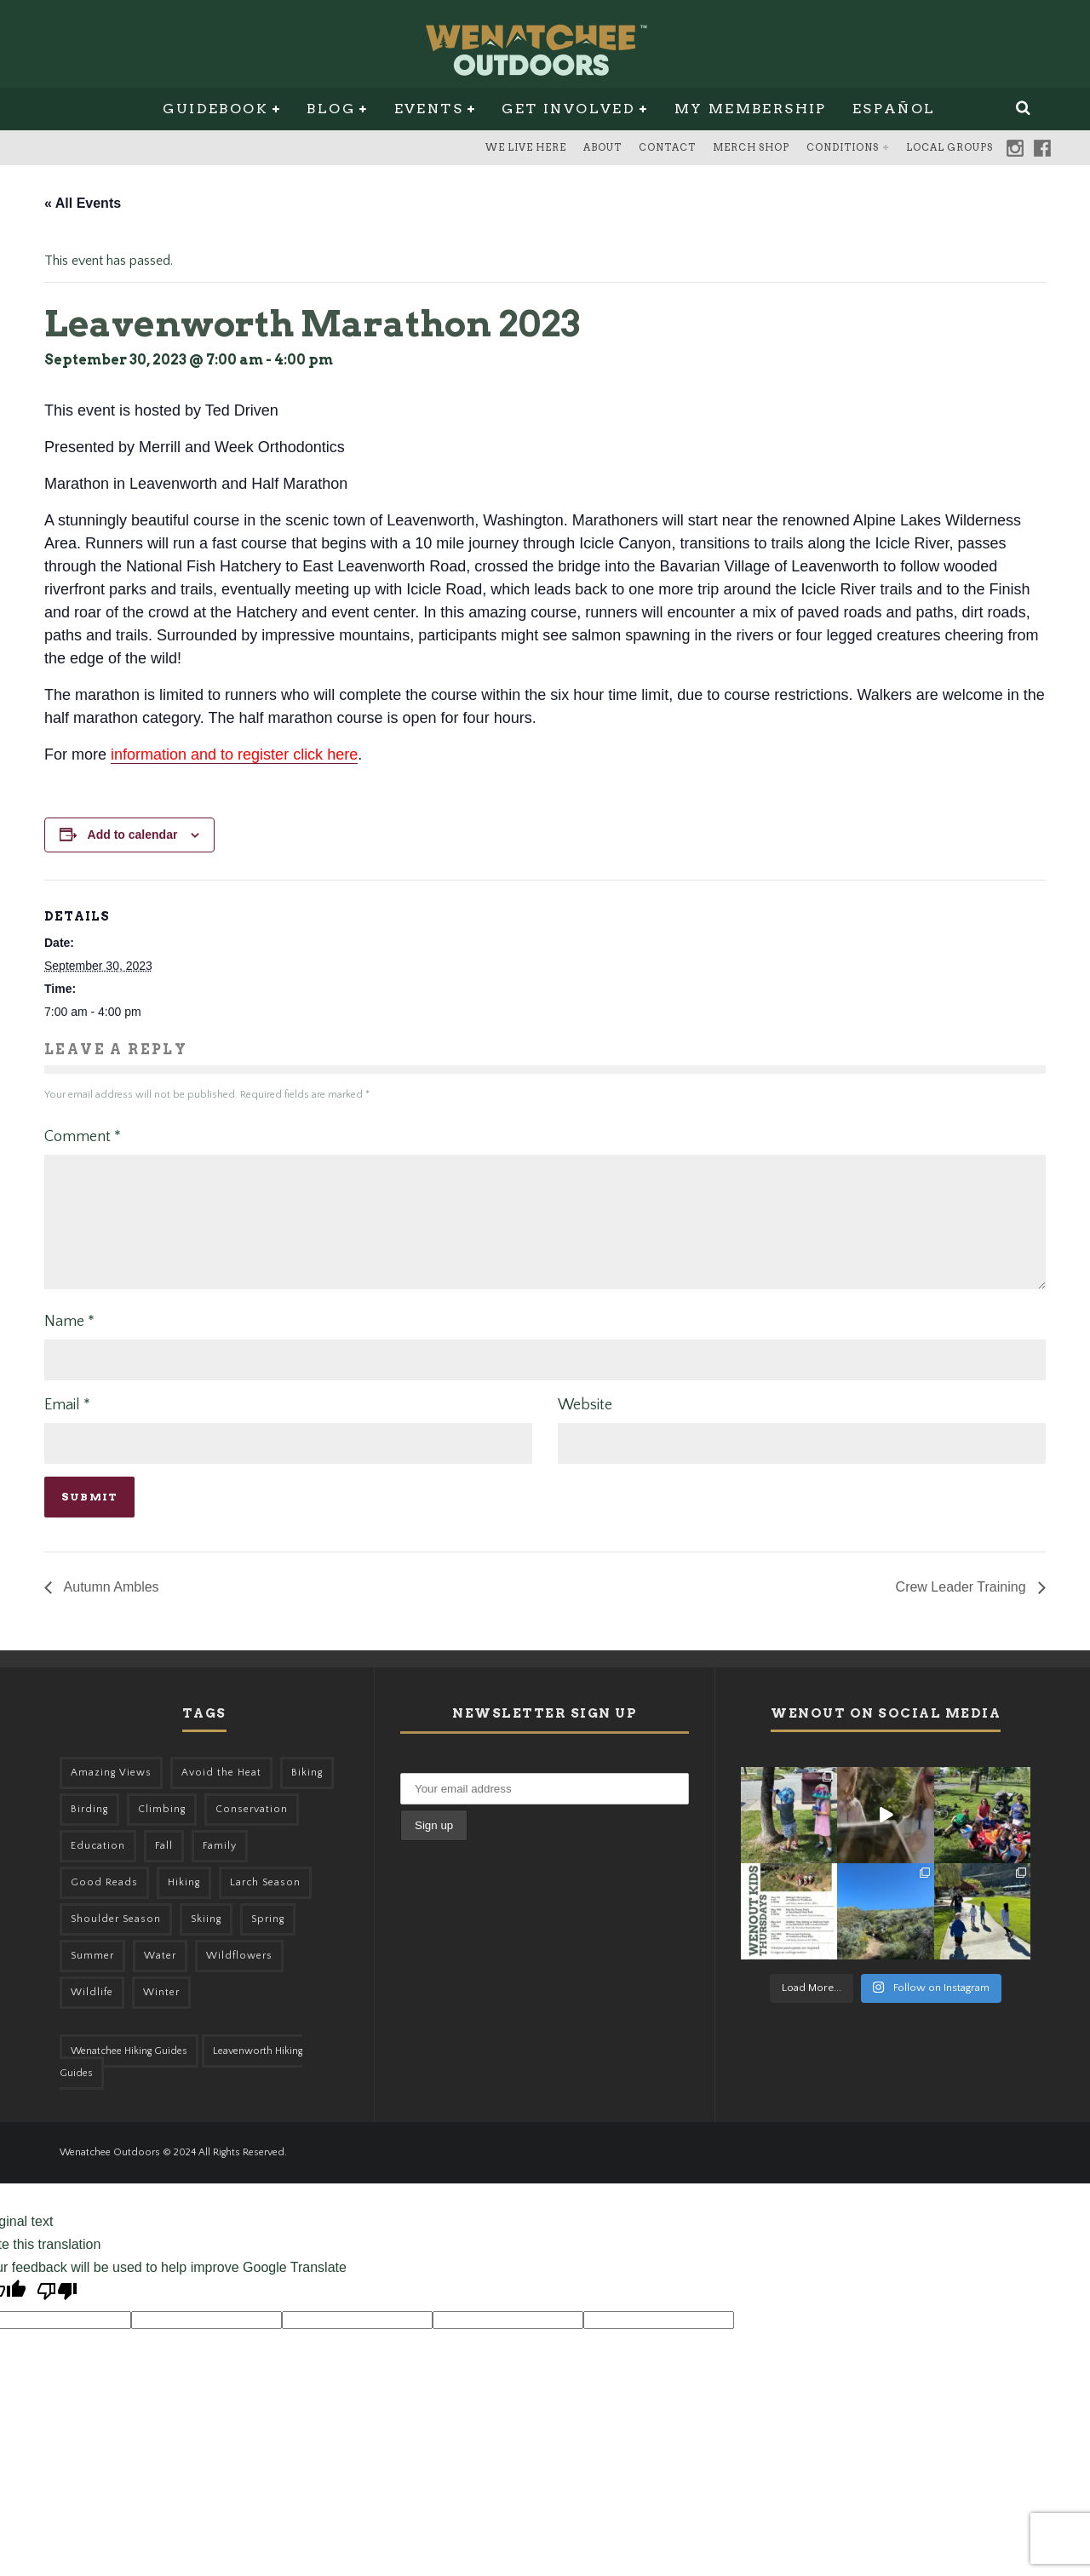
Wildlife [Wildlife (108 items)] (92, 2012)
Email (67, 1425)
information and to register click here (234, 754)
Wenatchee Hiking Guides (129, 2071)
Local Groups (949, 147)
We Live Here (525, 147)
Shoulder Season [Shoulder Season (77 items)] (116, 1939)
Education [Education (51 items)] (98, 1866)
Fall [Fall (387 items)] (164, 1866)
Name (69, 1342)
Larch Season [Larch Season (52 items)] (265, 1902)
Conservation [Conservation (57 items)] (251, 1829)
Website (585, 1425)
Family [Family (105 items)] (220, 1866)
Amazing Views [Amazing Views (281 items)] (111, 1793)
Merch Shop (751, 147)
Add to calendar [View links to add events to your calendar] (133, 834)
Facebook (1042, 148)
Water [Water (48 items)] (160, 1976)
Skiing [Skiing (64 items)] (206, 1939)
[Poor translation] (57, 2314)
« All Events (82, 203)
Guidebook (215, 108)
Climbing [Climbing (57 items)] (162, 1829)
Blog (331, 108)
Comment (82, 1136)
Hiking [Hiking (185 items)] (184, 1902)
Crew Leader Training (963, 1607)
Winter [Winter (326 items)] (161, 2012)
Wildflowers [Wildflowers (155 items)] (239, 1976)
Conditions (842, 147)
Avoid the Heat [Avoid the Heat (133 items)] (221, 1793)
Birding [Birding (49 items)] (89, 1829)
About (602, 147)
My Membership (750, 108)
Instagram (1015, 148)
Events (428, 108)
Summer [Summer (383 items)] (92, 1976)
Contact (667, 147)
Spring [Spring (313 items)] (267, 1939)
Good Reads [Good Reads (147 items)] (104, 1902)
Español (894, 108)
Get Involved (568, 108)
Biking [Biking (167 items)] (307, 1793)
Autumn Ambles (109, 1607)
